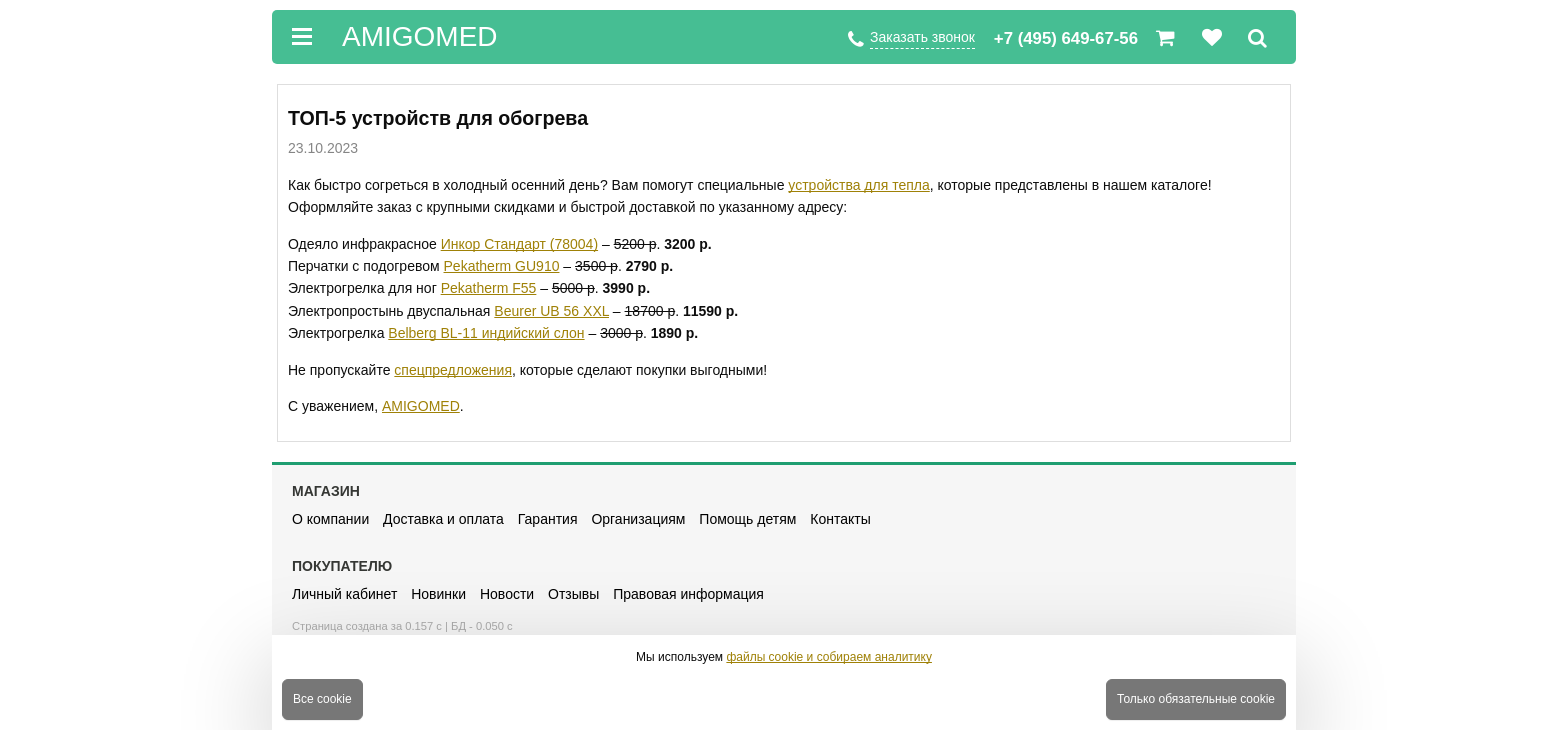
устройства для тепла (858, 185)
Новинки (438, 594)
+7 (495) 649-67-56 (1066, 38)
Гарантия (548, 519)
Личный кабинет (344, 594)
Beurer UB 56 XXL (551, 311)
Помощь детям (747, 519)
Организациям (638, 519)
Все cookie (322, 699)
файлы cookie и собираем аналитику (829, 657)
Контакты (840, 519)
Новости (507, 594)
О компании (330, 519)
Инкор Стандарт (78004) (519, 244)
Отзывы (573, 594)
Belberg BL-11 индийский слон (486, 333)
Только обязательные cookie (1196, 699)
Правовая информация (688, 594)
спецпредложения (453, 370)
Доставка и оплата (443, 519)
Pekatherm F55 (489, 288)
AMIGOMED (421, 406)
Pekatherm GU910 (502, 266)
